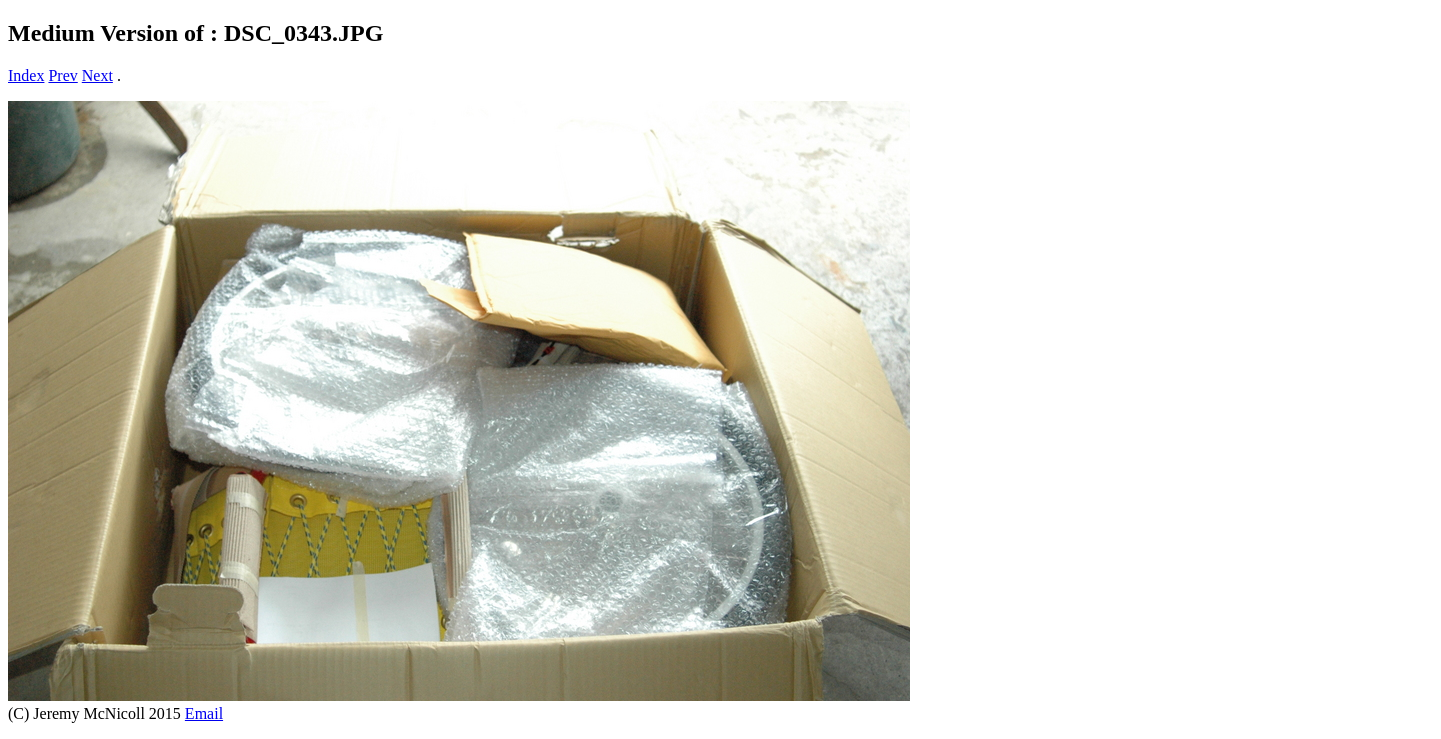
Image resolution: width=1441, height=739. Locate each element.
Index (26, 75)
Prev (62, 75)
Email (204, 713)
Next (97, 75)
